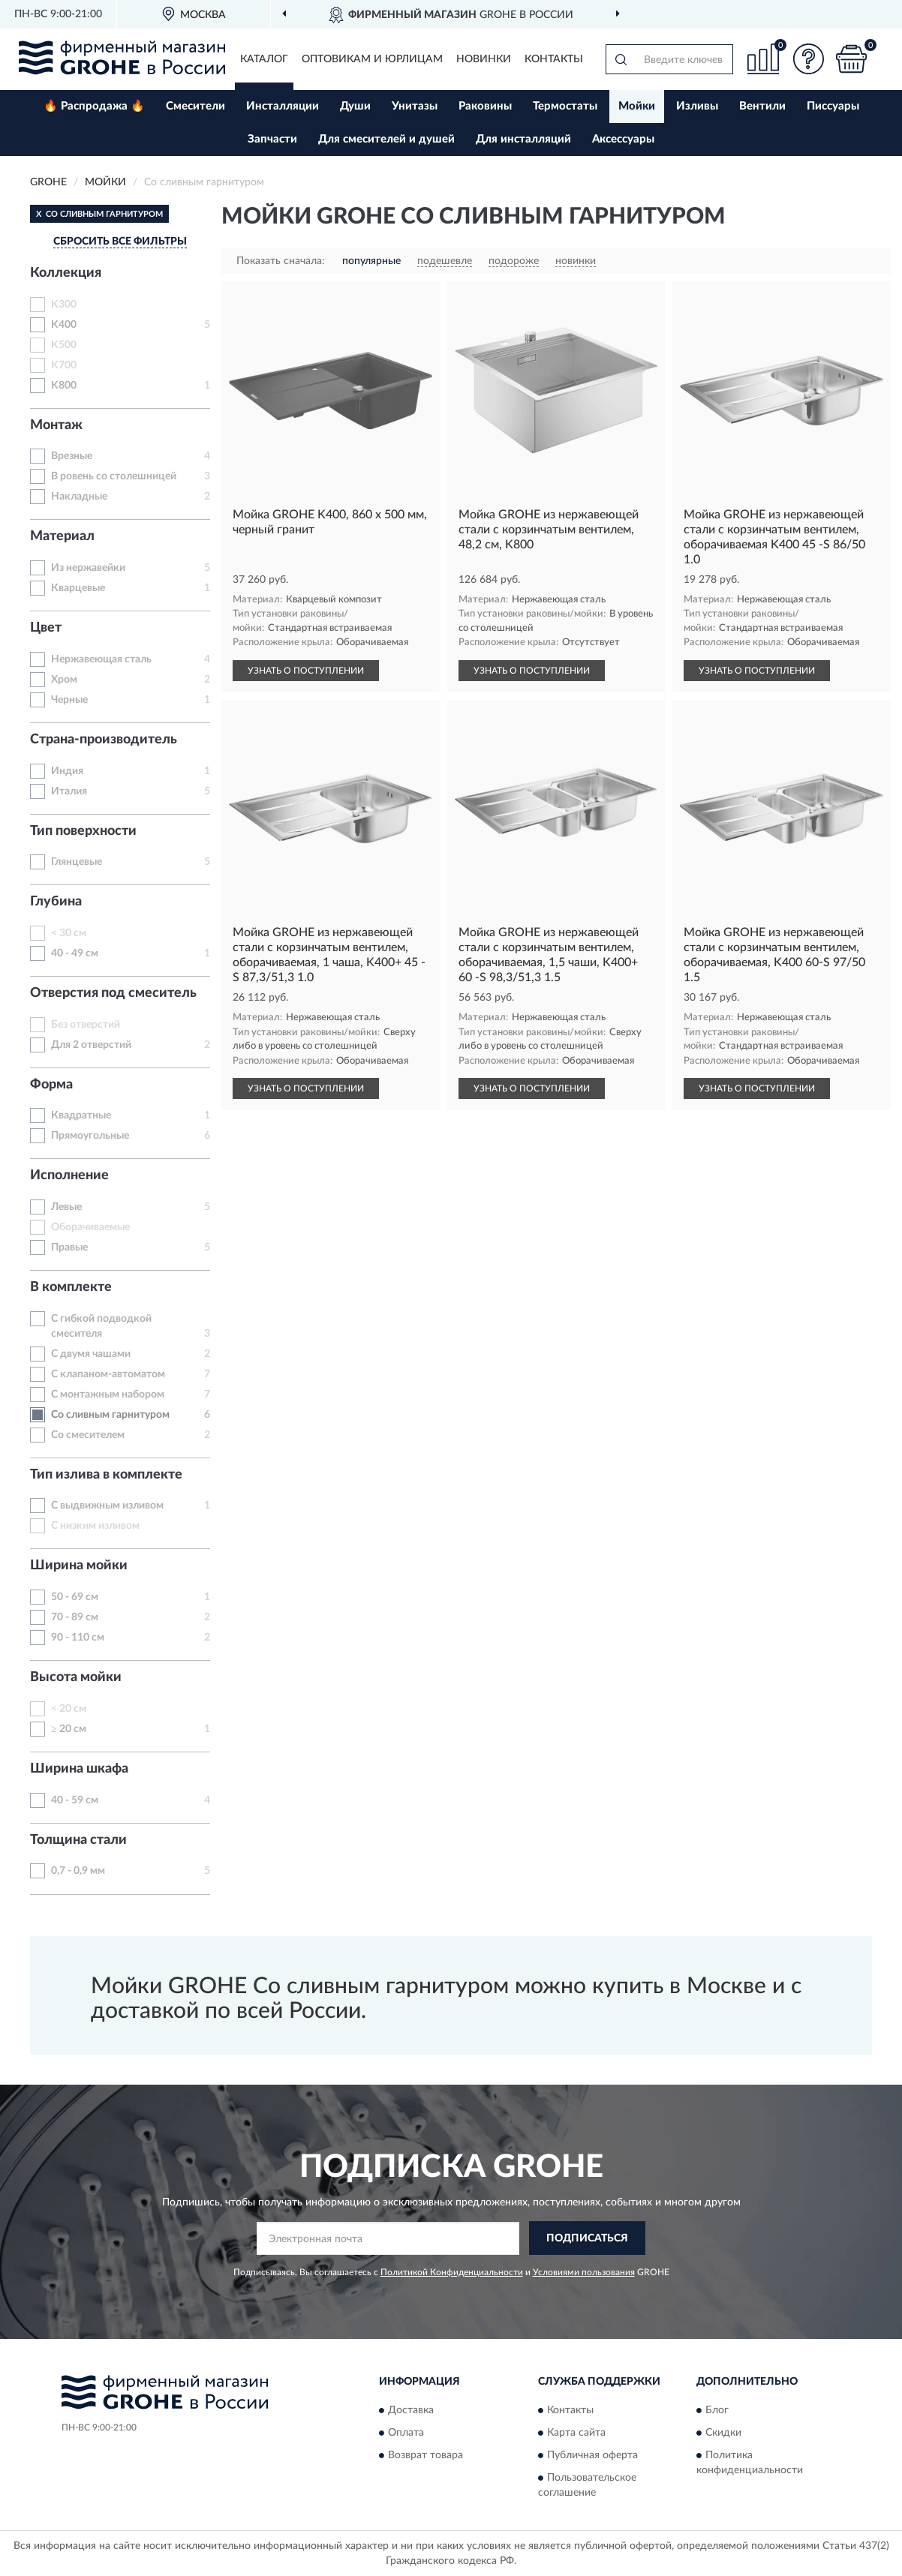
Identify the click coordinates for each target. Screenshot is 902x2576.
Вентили (762, 106)
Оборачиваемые (90, 1227)
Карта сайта (576, 2433)
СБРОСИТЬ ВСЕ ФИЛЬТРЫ (120, 241)
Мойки (636, 106)
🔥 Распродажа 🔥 (94, 106)
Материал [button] (62, 536)
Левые (66, 1207)
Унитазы (414, 106)
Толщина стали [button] (78, 1840)
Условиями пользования (584, 2272)
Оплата (406, 2433)
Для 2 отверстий (91, 1045)
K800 (64, 385)
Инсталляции (282, 106)
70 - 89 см (74, 1617)
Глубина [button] (56, 901)
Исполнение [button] (69, 1175)
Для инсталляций (523, 139)
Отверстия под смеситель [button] (113, 993)
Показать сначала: (280, 261)
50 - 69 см (74, 1597)
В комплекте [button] (71, 1287)
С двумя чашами (91, 1354)
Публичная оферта (592, 2456)
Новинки (483, 59)
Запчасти (272, 139)
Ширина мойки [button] (79, 1565)
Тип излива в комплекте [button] (106, 1475)
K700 (64, 365)
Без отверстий (85, 1024)
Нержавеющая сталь (101, 659)
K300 (64, 304)
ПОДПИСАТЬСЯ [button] (587, 2238)
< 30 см (68, 933)
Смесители (195, 106)
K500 (64, 345)
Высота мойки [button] (76, 1677)
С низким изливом (95, 1526)
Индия (67, 771)
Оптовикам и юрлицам (372, 59)
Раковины (485, 106)
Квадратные (81, 1115)
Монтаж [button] (56, 425)
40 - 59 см (74, 1800)
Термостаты (565, 106)
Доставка (411, 2411)
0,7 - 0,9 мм (78, 1871)
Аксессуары (623, 139)
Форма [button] (51, 1084)
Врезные (71, 456)
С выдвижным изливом (107, 1505)
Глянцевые (76, 862)
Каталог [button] (264, 59)
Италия (69, 791)
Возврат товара (425, 2456)
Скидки (723, 2433)
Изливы (697, 106)
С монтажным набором (107, 1394)
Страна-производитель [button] (103, 739)
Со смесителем (88, 1435)
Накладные (79, 496)
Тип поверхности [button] (83, 831)
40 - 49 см (74, 953)
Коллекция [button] (65, 273)
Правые (69, 1247)
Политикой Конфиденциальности (451, 2272)
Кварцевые (78, 588)
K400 (64, 325)
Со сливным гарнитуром (110, 1415)
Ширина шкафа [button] (79, 1769)
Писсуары (833, 106)
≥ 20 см (68, 1729)
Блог (717, 2411)
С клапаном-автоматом (108, 1374)
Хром (64, 679)
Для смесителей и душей (386, 139)
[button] (808, 59)
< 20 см (68, 1709)
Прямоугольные (90, 1135)
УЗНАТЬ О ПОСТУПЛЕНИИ (306, 670)
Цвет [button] (46, 628)
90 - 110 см (77, 1637)
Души (355, 106)
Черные (69, 700)
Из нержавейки (88, 568)
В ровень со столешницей (113, 476)
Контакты (554, 59)
